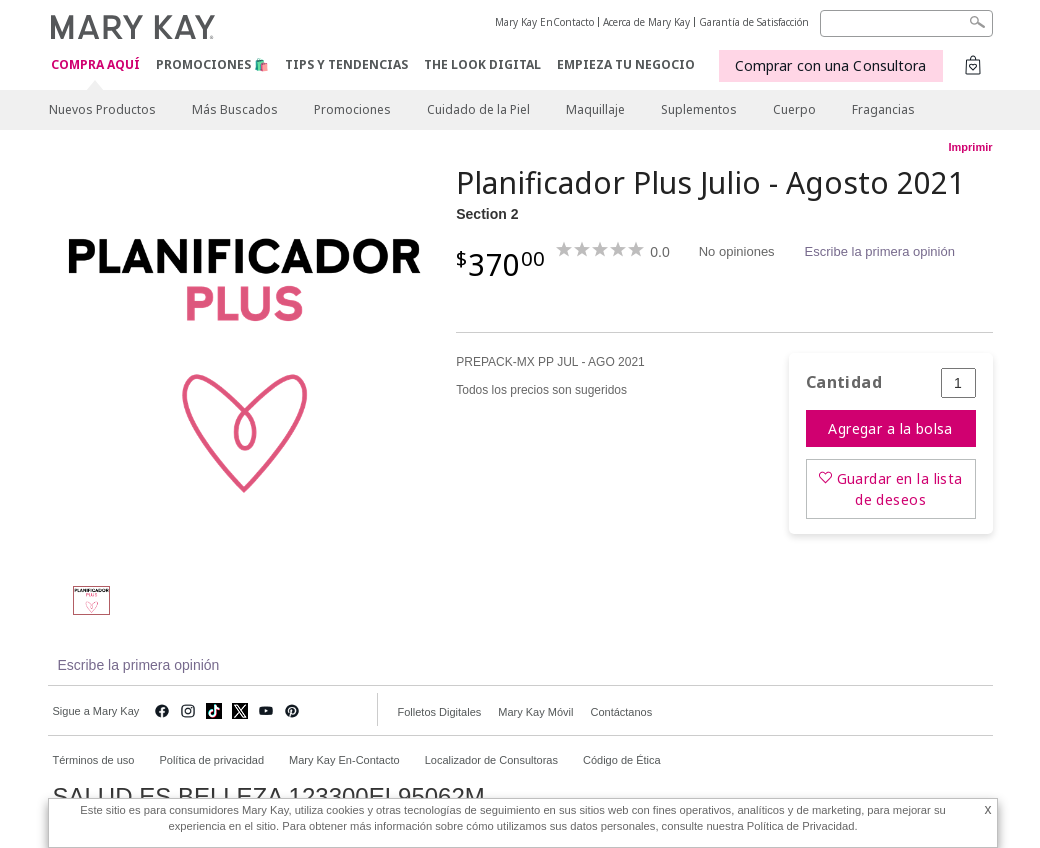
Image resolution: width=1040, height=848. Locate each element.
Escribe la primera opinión (880, 251)
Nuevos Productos (102, 109)
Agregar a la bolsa (890, 428)
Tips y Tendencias (346, 64)
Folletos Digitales (440, 712)
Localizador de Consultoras (491, 760)
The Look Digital (482, 64)
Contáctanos (621, 712)
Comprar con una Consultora (831, 65)
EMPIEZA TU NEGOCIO (626, 64)
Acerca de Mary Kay (646, 22)
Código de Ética (622, 760)
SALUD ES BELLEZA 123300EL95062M (269, 797)
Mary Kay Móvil (535, 712)
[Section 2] (245, 366)
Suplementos (699, 109)
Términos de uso (94, 760)
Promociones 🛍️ (212, 64)
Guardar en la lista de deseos (900, 489)
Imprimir (970, 147)
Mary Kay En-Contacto (344, 760)
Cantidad (844, 382)
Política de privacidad (211, 760)
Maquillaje (595, 109)
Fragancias (883, 109)
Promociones (352, 109)
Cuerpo (794, 109)
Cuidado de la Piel (478, 109)
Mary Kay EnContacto (544, 22)
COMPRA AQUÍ (95, 65)
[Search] (906, 23)
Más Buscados (235, 109)
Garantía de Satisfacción (754, 22)
